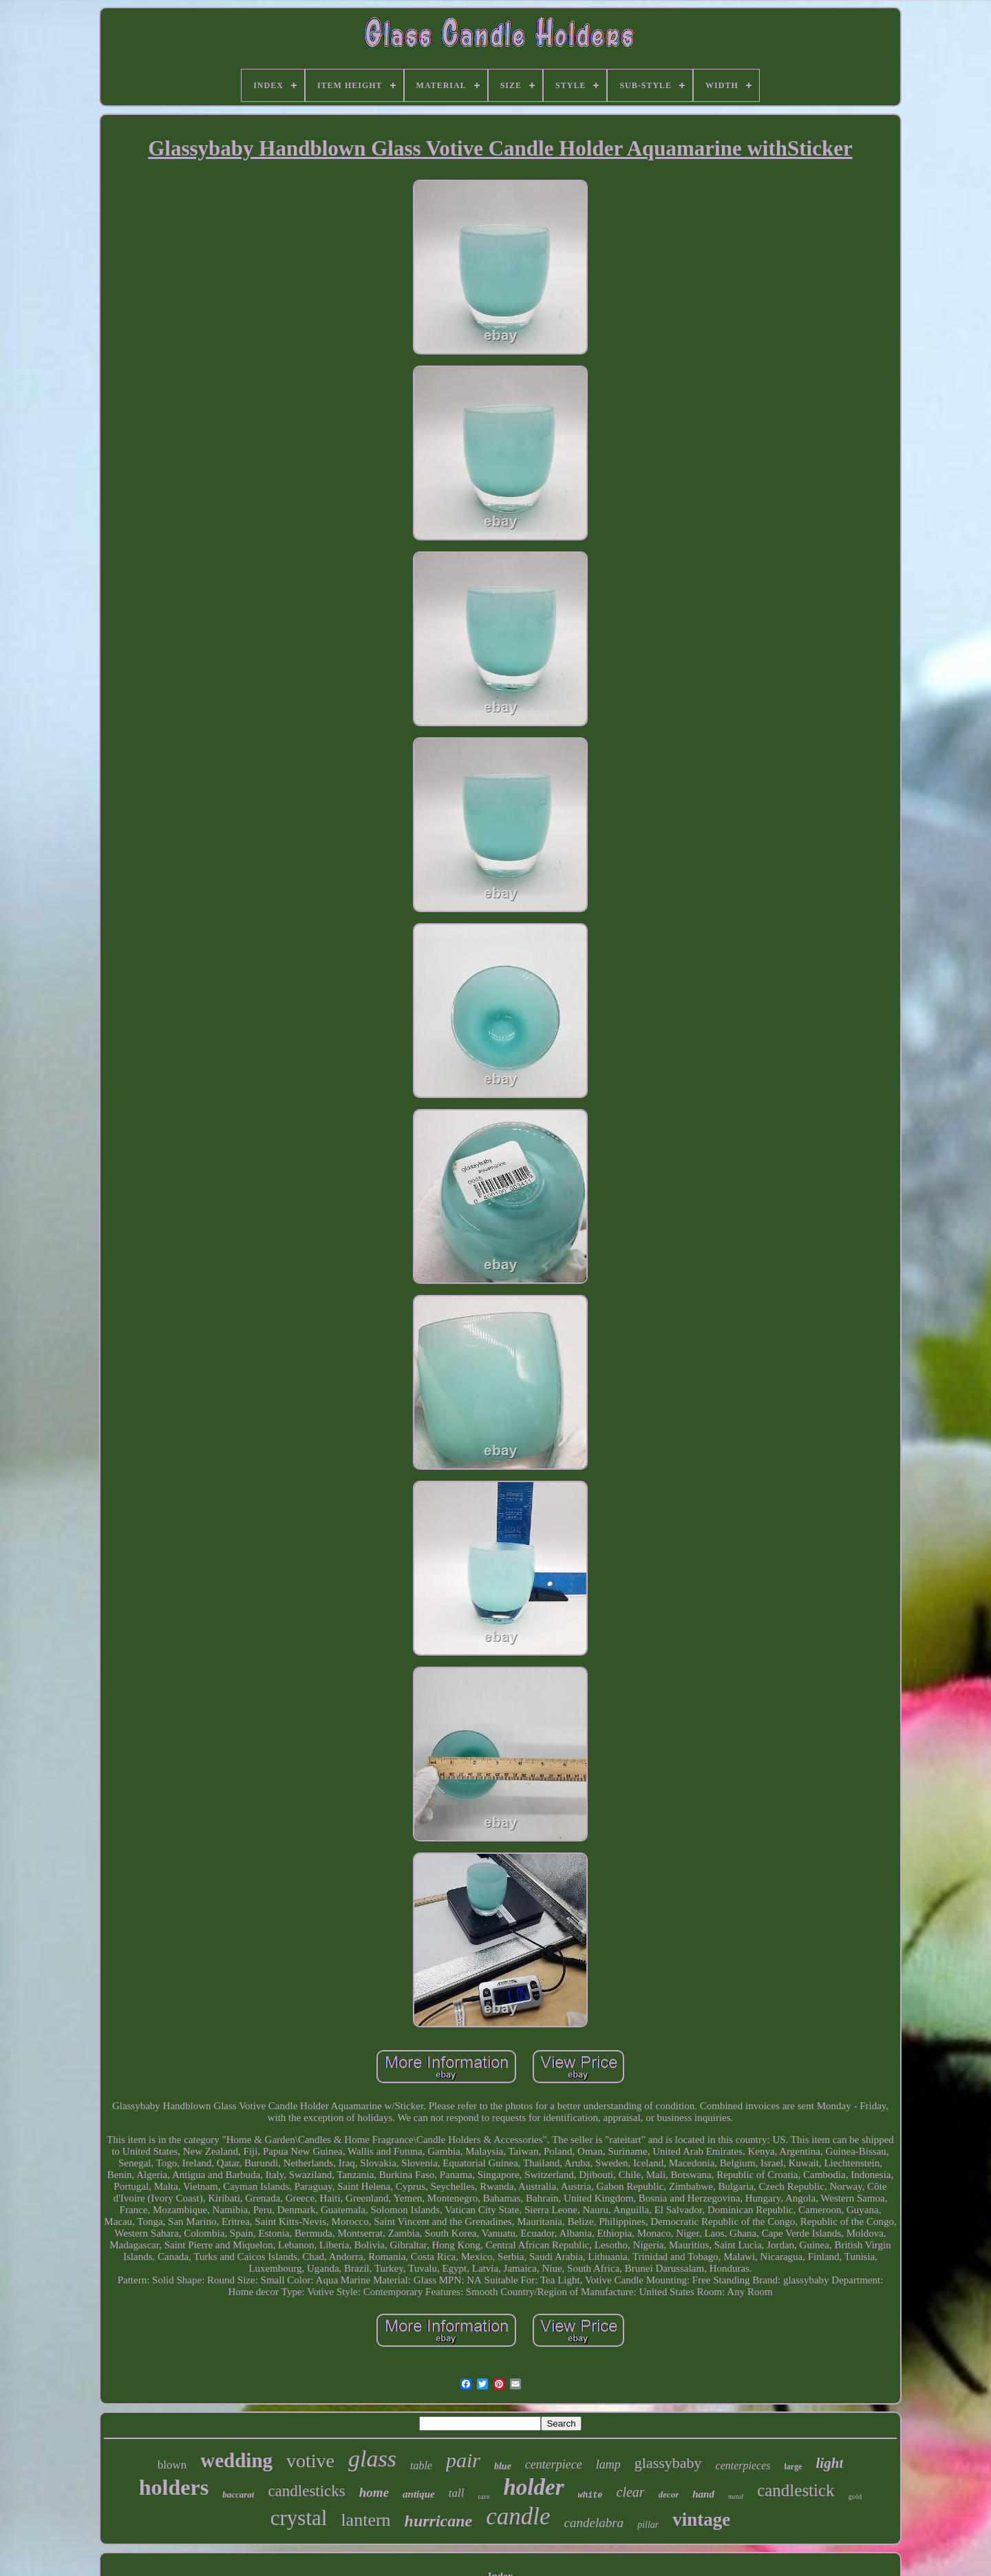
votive (310, 2460)
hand (703, 2494)
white (590, 2495)
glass (372, 2458)
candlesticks (306, 2491)
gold (855, 2496)
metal (735, 2496)
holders (174, 2487)
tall (457, 2493)
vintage (701, 2519)
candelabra (594, 2522)
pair (463, 2460)
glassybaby (668, 2462)
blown (172, 2464)
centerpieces (743, 2465)
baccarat (238, 2494)
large (793, 2466)
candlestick (795, 2490)
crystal (299, 2518)
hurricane (439, 2521)
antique (419, 2494)
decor (669, 2494)
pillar (648, 2525)
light (830, 2463)
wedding (236, 2460)
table (421, 2465)
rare (483, 2496)
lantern (365, 2520)
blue (502, 2466)
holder (534, 2487)
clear (631, 2492)
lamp (608, 2464)
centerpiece (553, 2464)
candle (518, 2516)
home (374, 2492)
